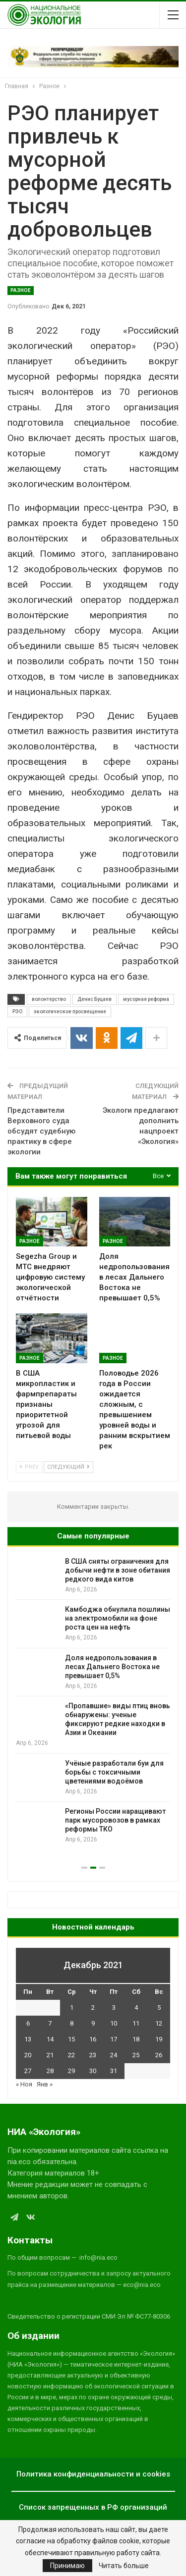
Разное (20, 290)
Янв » (45, 2084)
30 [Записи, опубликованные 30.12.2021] (92, 2071)
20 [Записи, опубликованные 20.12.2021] (27, 2055)
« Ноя (24, 2084)
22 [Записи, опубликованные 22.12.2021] (71, 2055)
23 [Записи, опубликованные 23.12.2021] (92, 2055)
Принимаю (67, 2566)
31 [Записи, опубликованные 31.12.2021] (113, 2071)
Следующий (68, 1467)
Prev (29, 1467)
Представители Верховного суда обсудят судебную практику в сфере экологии (41, 1131)
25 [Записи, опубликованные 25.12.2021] (135, 2055)
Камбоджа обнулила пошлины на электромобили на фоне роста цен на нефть (117, 1618)
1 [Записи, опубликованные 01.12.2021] (71, 2007)
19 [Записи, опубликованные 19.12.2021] (158, 2039)
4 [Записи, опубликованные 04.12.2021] (136, 2007)
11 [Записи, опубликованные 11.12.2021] (135, 2023)
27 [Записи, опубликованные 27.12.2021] (27, 2071)
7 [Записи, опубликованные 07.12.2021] (50, 2023)
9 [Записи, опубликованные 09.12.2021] (93, 2023)
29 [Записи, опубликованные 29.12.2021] (71, 2071)
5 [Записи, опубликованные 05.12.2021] (159, 2007)
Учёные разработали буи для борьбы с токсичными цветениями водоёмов (114, 1772)
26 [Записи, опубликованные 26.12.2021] (158, 2055)
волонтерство (49, 999)
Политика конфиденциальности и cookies (93, 2474)
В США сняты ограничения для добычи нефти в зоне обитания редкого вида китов (117, 1570)
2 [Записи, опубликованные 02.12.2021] (93, 2007)
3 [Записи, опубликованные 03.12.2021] (114, 2007)
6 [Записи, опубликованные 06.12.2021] (28, 2023)
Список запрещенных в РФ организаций (93, 2507)
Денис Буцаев (94, 999)
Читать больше (124, 2565)
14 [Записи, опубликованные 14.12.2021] (50, 2039)
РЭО (17, 1011)
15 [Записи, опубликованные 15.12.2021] (71, 2039)
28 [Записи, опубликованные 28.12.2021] (50, 2071)
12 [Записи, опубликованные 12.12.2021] (158, 2023)
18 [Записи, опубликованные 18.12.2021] (135, 2039)
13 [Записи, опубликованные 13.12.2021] (27, 2039)
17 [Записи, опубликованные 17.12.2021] (113, 2039)
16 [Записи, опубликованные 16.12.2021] (92, 2039)
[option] (93, 1700)
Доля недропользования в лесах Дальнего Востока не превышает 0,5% (112, 1667)
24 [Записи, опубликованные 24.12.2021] (113, 2055)
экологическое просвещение (70, 1011)
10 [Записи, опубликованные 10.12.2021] (113, 2023)
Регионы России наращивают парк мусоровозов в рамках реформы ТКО (115, 1820)
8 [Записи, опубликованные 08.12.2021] (71, 2023)
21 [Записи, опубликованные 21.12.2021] (50, 2055)
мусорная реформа (146, 999)
